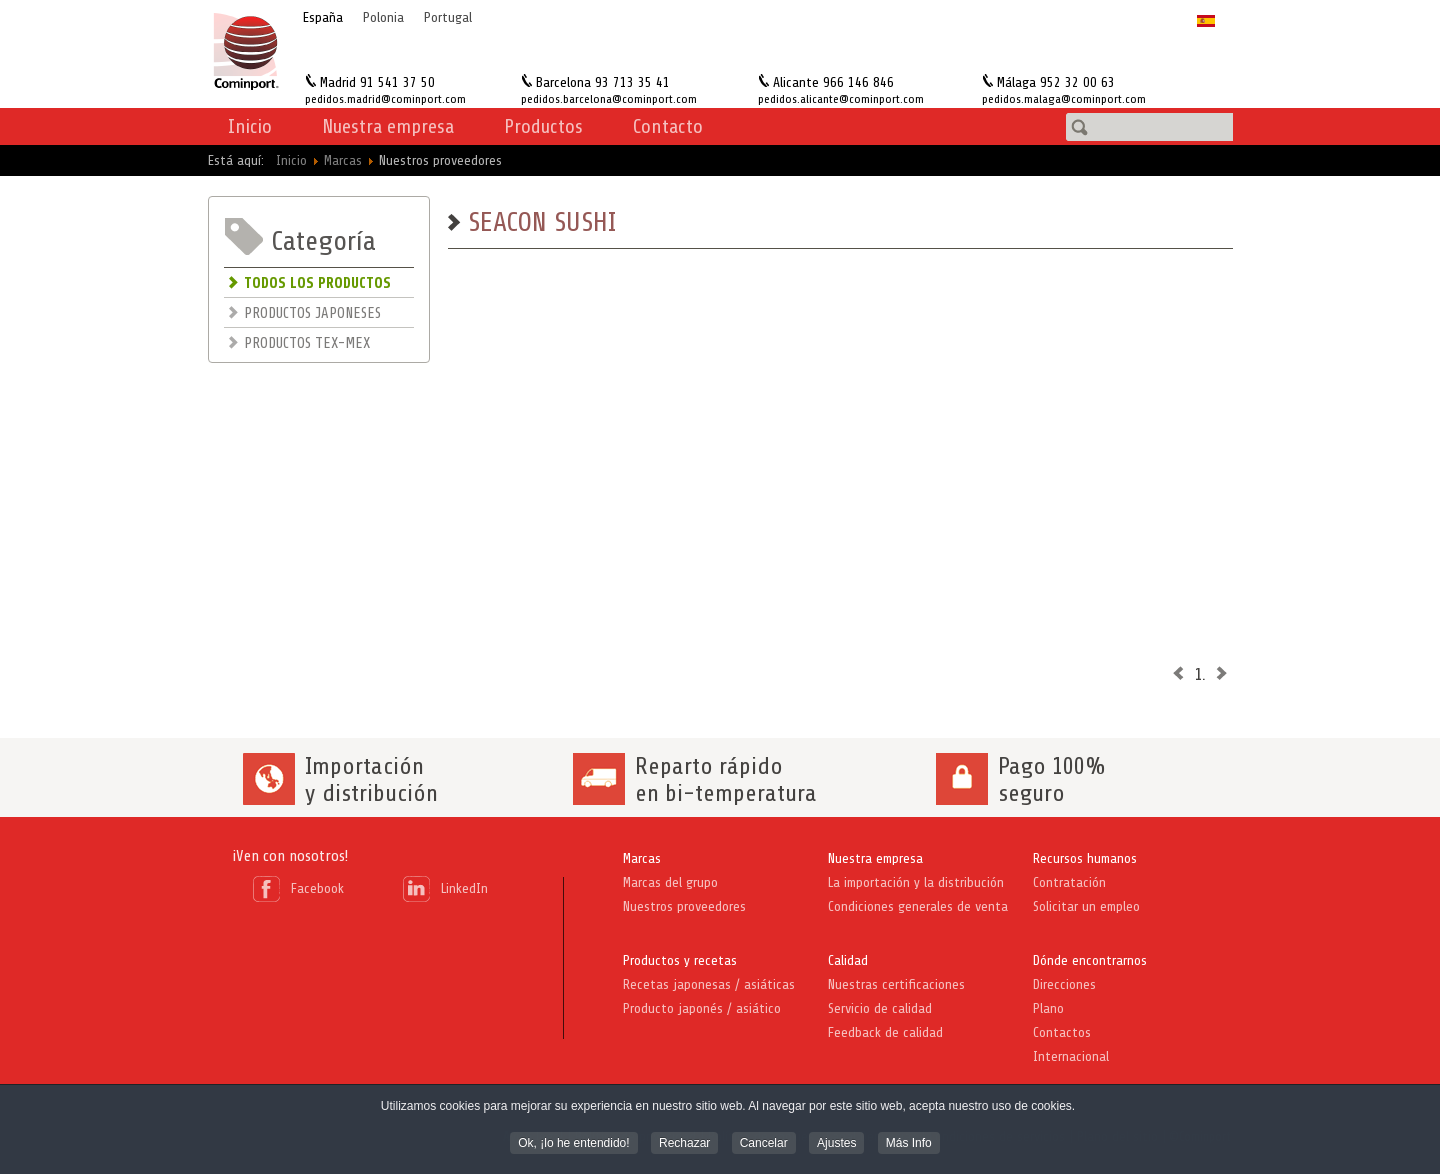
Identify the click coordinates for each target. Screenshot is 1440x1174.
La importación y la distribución (916, 882)
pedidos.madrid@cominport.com (385, 99)
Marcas (642, 858)
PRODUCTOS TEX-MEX (307, 343)
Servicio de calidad (880, 1008)
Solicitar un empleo (1086, 906)
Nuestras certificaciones (896, 984)
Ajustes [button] (836, 1145)
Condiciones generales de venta (918, 906)
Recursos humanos (1085, 858)
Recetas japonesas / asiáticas (709, 984)
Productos (543, 126)
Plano (1048, 1008)
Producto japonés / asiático (702, 1008)
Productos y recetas (680, 960)
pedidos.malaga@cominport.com (1064, 99)
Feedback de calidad (885, 1032)
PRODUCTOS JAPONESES (312, 313)
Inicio (250, 126)
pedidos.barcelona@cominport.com (609, 99)
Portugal (448, 17)
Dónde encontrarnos (1090, 960)
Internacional (1071, 1056)
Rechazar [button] (684, 1145)
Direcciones (1064, 984)
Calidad (848, 960)
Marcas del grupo (670, 882)
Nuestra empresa (875, 858)
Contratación (1069, 882)
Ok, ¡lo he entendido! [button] (573, 1145)
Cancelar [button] (764, 1145)
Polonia (383, 17)
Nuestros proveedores (684, 906)
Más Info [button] (909, 1145)
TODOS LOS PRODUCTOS (317, 283)
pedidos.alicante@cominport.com (841, 99)
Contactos (1062, 1032)
